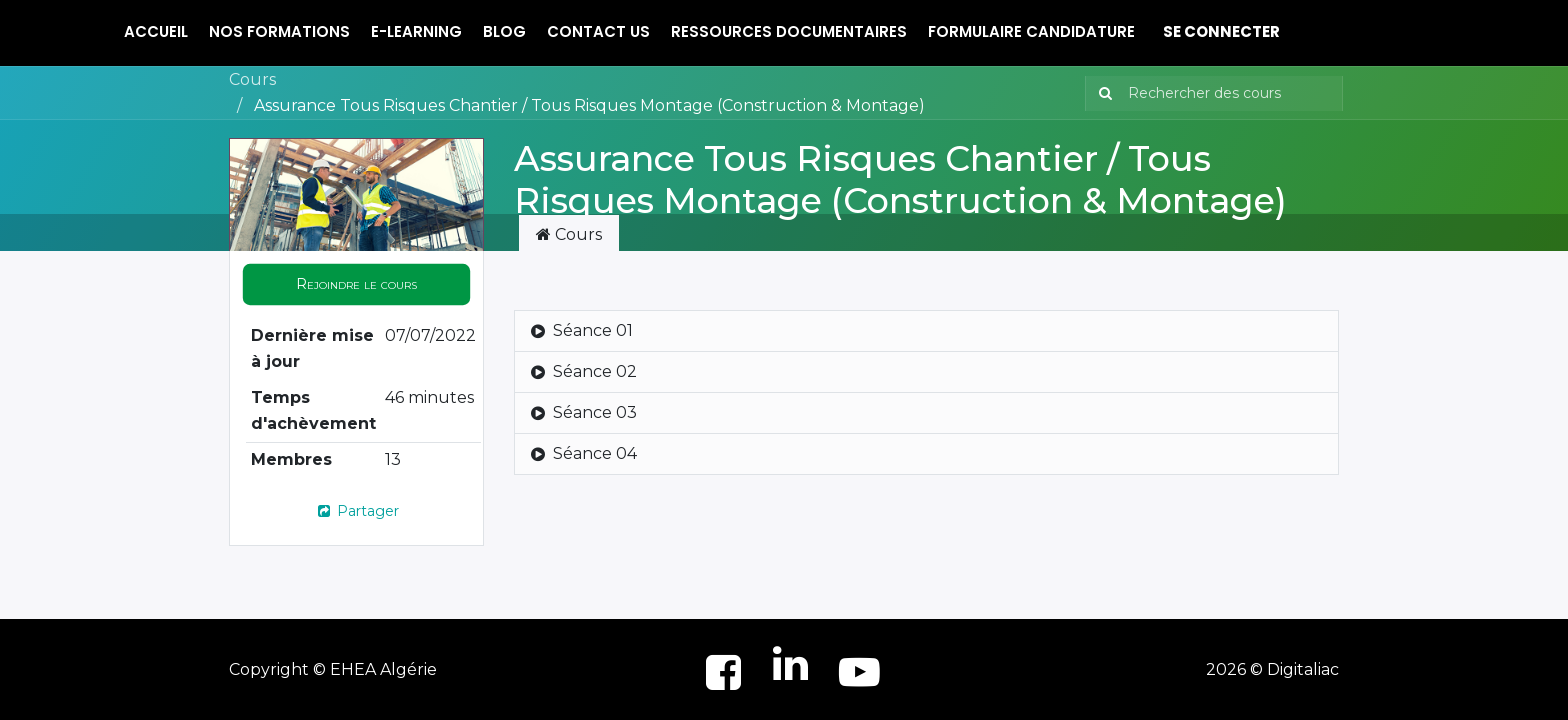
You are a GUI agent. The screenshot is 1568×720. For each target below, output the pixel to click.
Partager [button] (357, 511)
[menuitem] (156, 32)
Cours (252, 79)
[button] (356, 284)
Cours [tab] (569, 234)
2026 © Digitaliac (1272, 669)
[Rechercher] (1101, 93)
